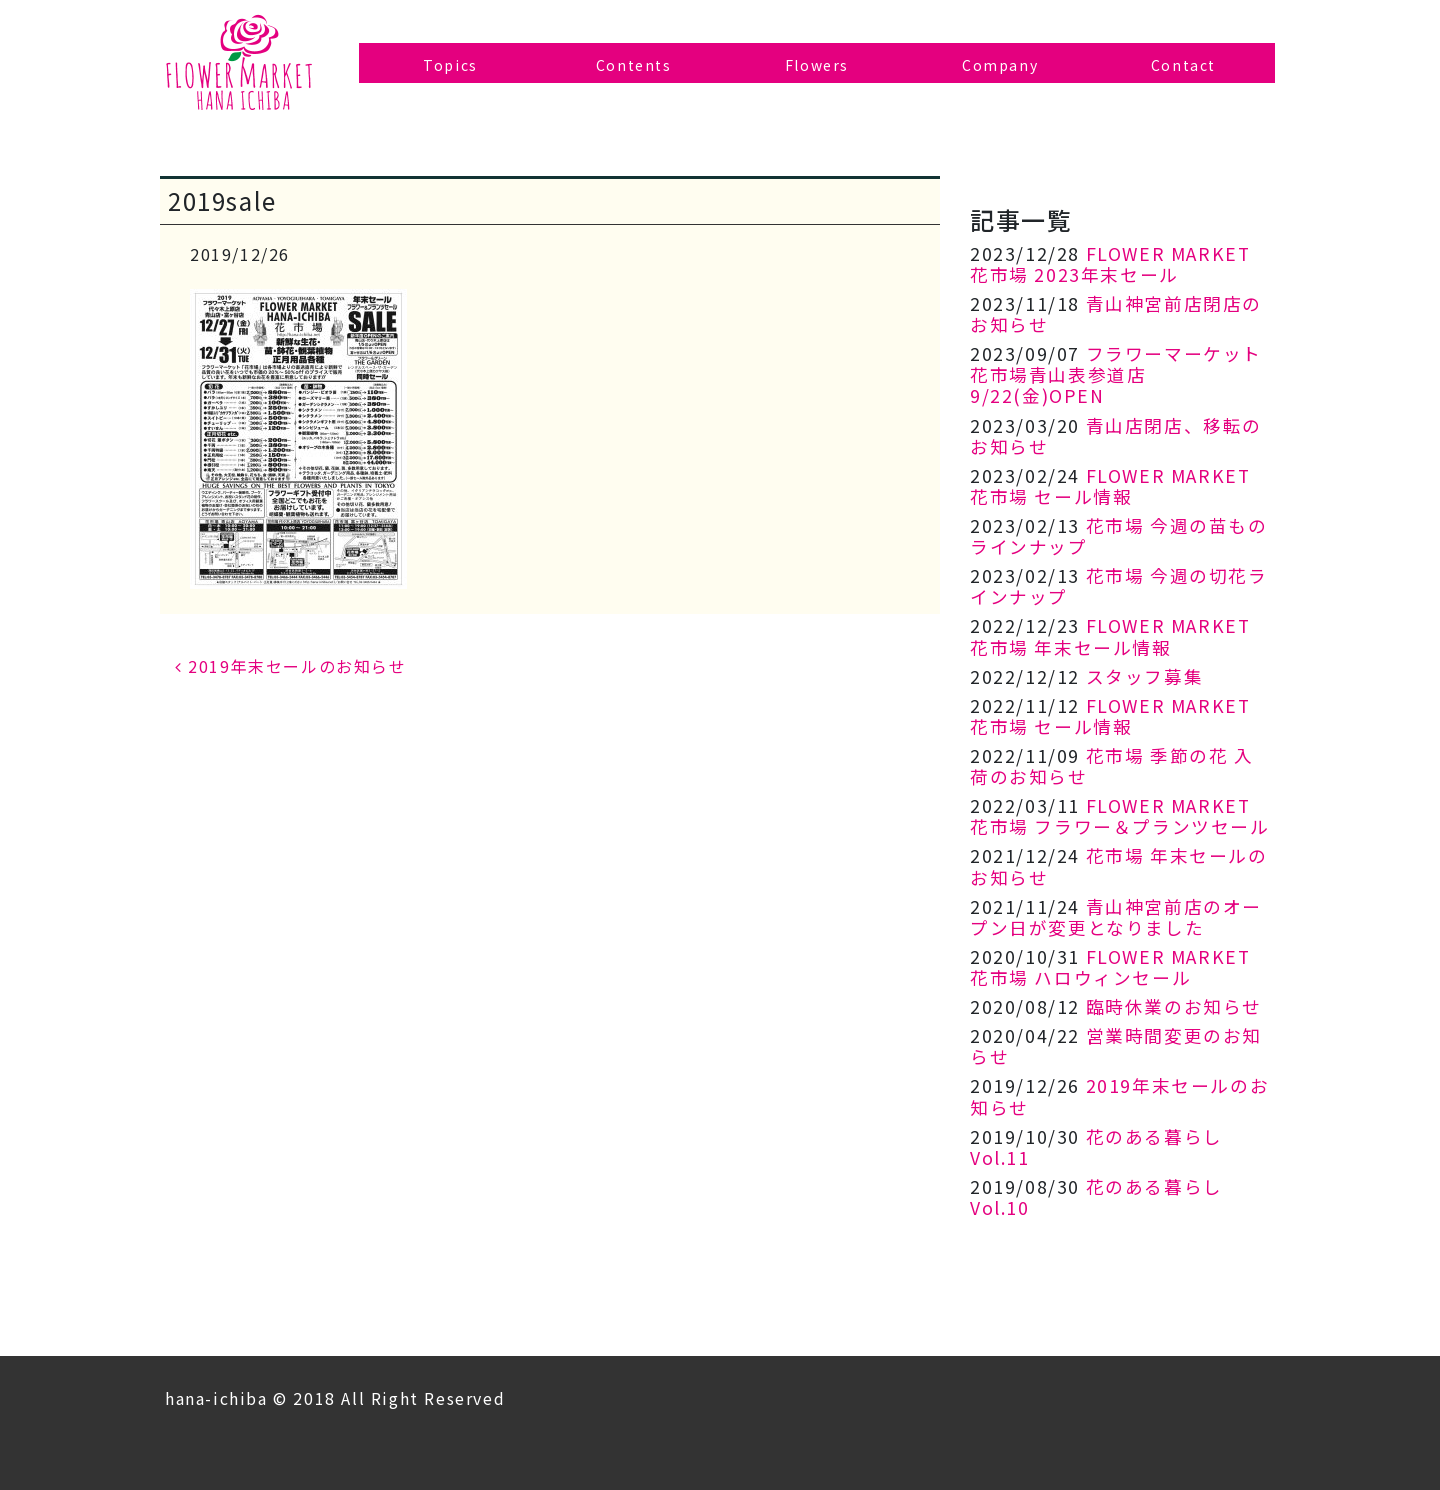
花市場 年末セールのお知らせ (1119, 866)
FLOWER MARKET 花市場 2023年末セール (1110, 264)
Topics (450, 65)
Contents (634, 65)
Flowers (817, 65)
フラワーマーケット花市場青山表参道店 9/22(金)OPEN (1116, 374)
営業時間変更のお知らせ (1116, 1046)
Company (1000, 65)
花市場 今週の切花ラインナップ (1119, 586)
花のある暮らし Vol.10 (1096, 1197)
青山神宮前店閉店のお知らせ (1116, 314)
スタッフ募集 (1145, 676)
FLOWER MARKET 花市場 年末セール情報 (1110, 636)
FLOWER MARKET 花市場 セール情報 (1110, 486)
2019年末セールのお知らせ (291, 666)
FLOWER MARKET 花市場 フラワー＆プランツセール (1120, 816)
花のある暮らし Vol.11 (1096, 1147)
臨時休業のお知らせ (1174, 1006)
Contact (1183, 65)
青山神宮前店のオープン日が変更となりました (1116, 917)
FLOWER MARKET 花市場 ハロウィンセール (1110, 967)
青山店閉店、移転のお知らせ (1116, 436)
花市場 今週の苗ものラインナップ (1119, 536)
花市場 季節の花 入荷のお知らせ (1112, 766)
